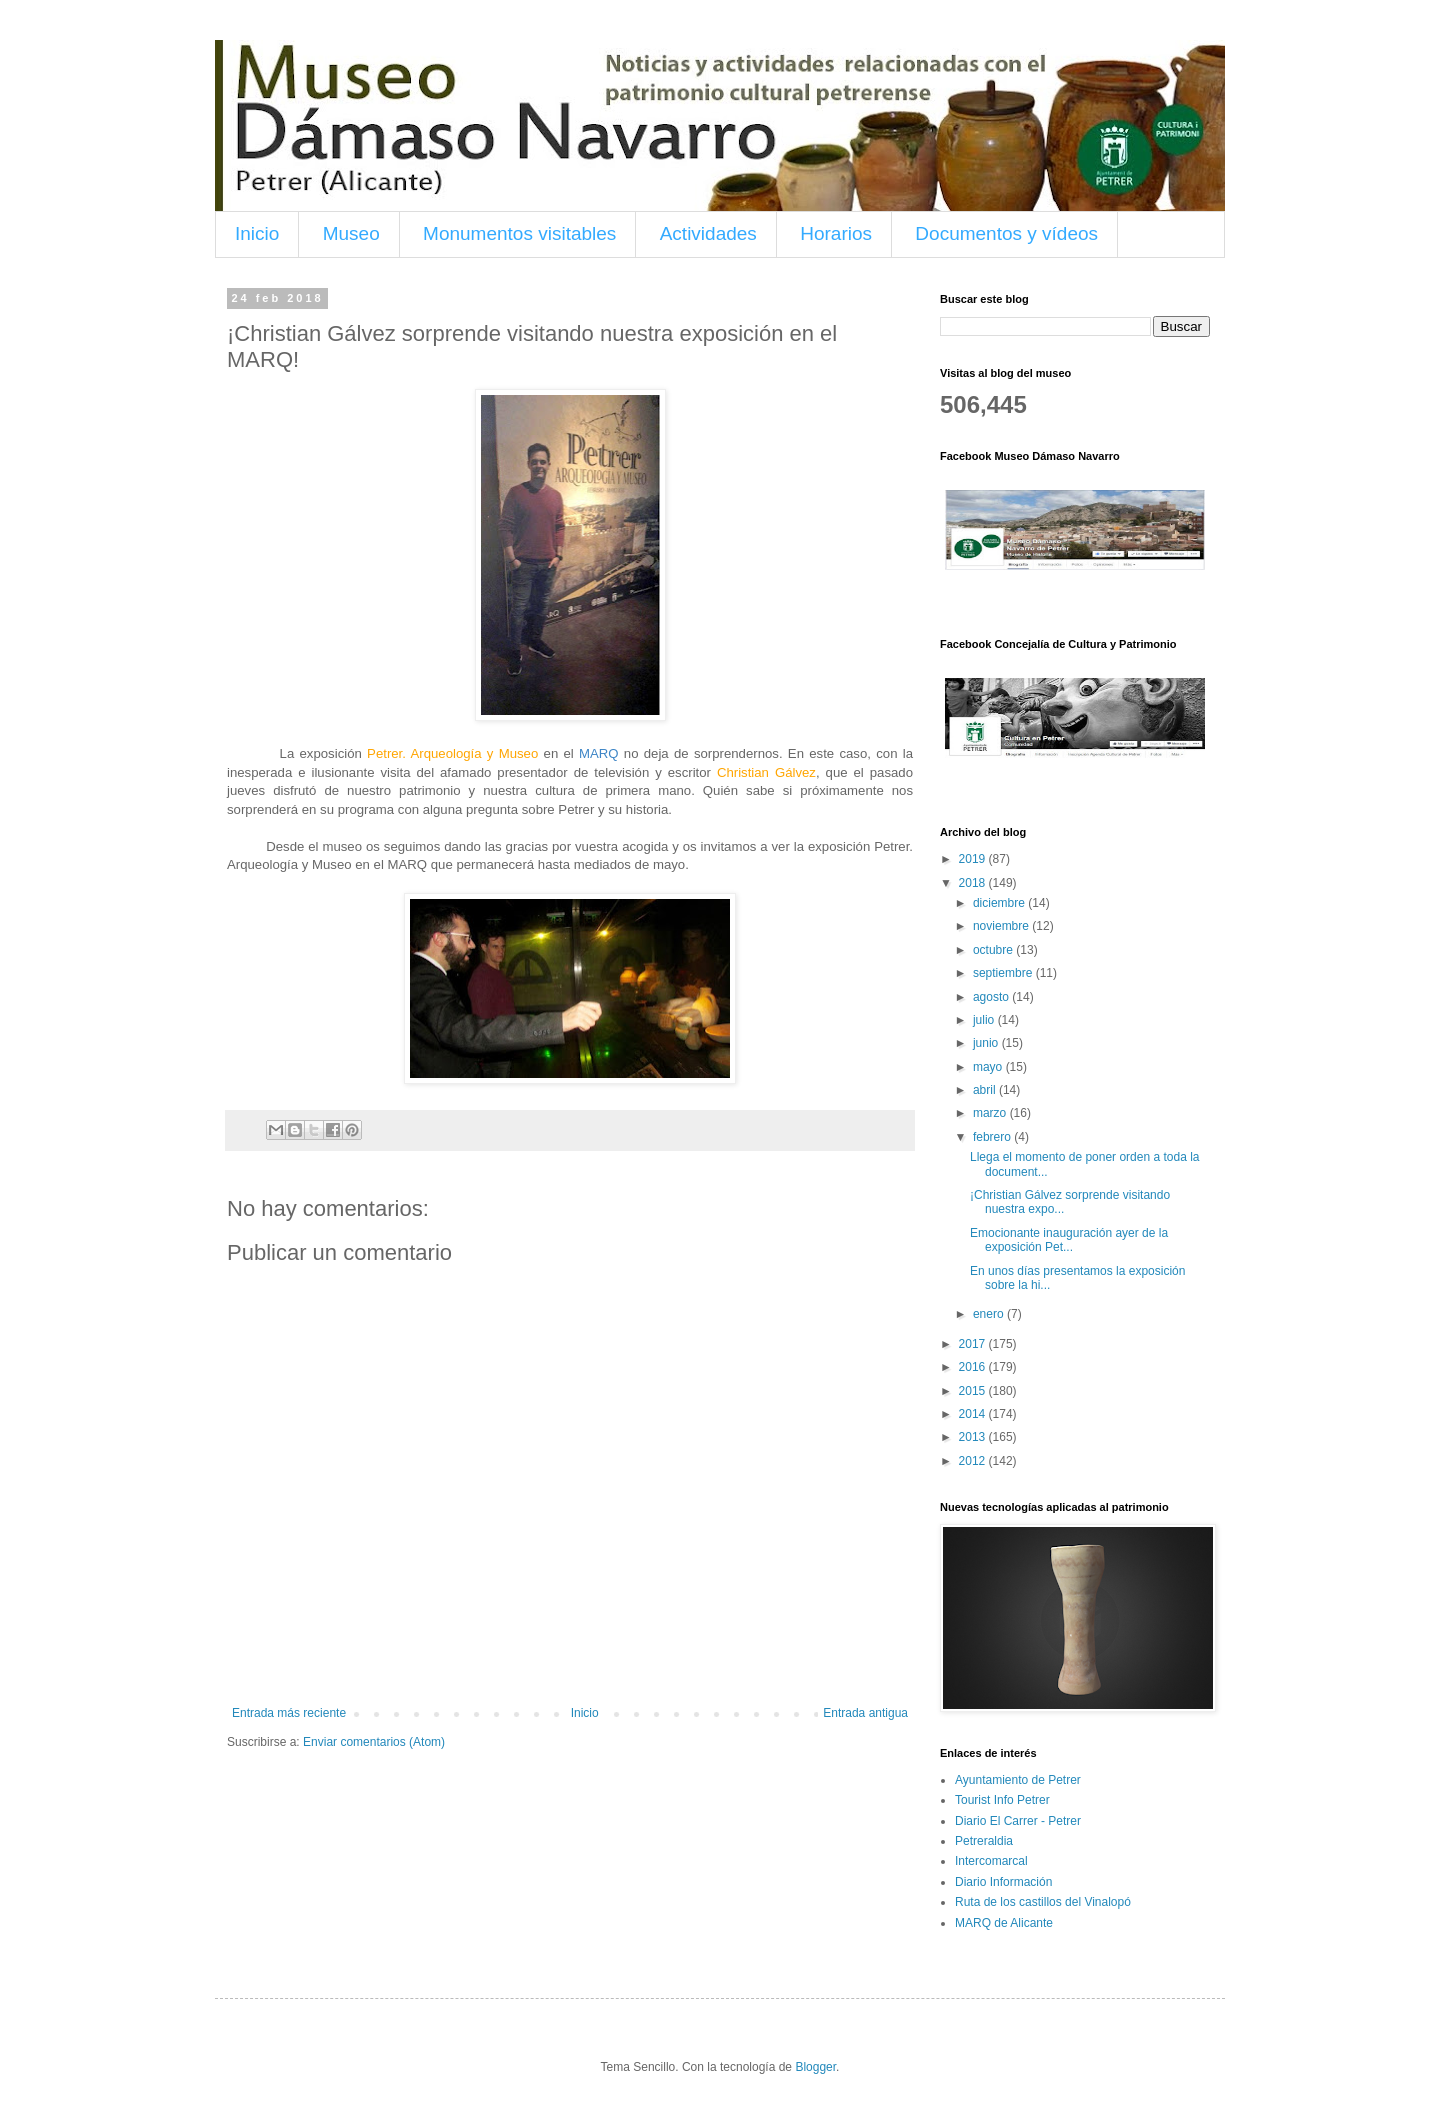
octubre (994, 950)
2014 (974, 1414)
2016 (974, 1367)
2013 (974, 1437)
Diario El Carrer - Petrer (1018, 1821)
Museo (351, 233)
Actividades (708, 233)
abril (986, 1090)
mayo (989, 1067)
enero (990, 1314)
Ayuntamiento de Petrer (1018, 1780)
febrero (993, 1137)
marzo (991, 1113)
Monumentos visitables (519, 233)
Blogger (815, 2067)
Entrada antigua (865, 1713)
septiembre (1004, 973)
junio (987, 1043)
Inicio (257, 233)
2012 (974, 1461)
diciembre (1000, 903)
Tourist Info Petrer (1002, 1800)
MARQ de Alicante (1004, 1923)
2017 (974, 1344)
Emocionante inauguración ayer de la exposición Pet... (1069, 1240)
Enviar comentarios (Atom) (374, 1742)
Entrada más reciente (289, 1713)
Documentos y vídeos (1006, 233)
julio (985, 1020)
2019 (974, 859)
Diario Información (1003, 1882)
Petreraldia (984, 1841)
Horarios (836, 233)
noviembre (1002, 926)
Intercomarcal (991, 1861)
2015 (974, 1391)
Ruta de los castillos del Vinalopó (1043, 1902)
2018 (974, 883)
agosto (992, 997)
